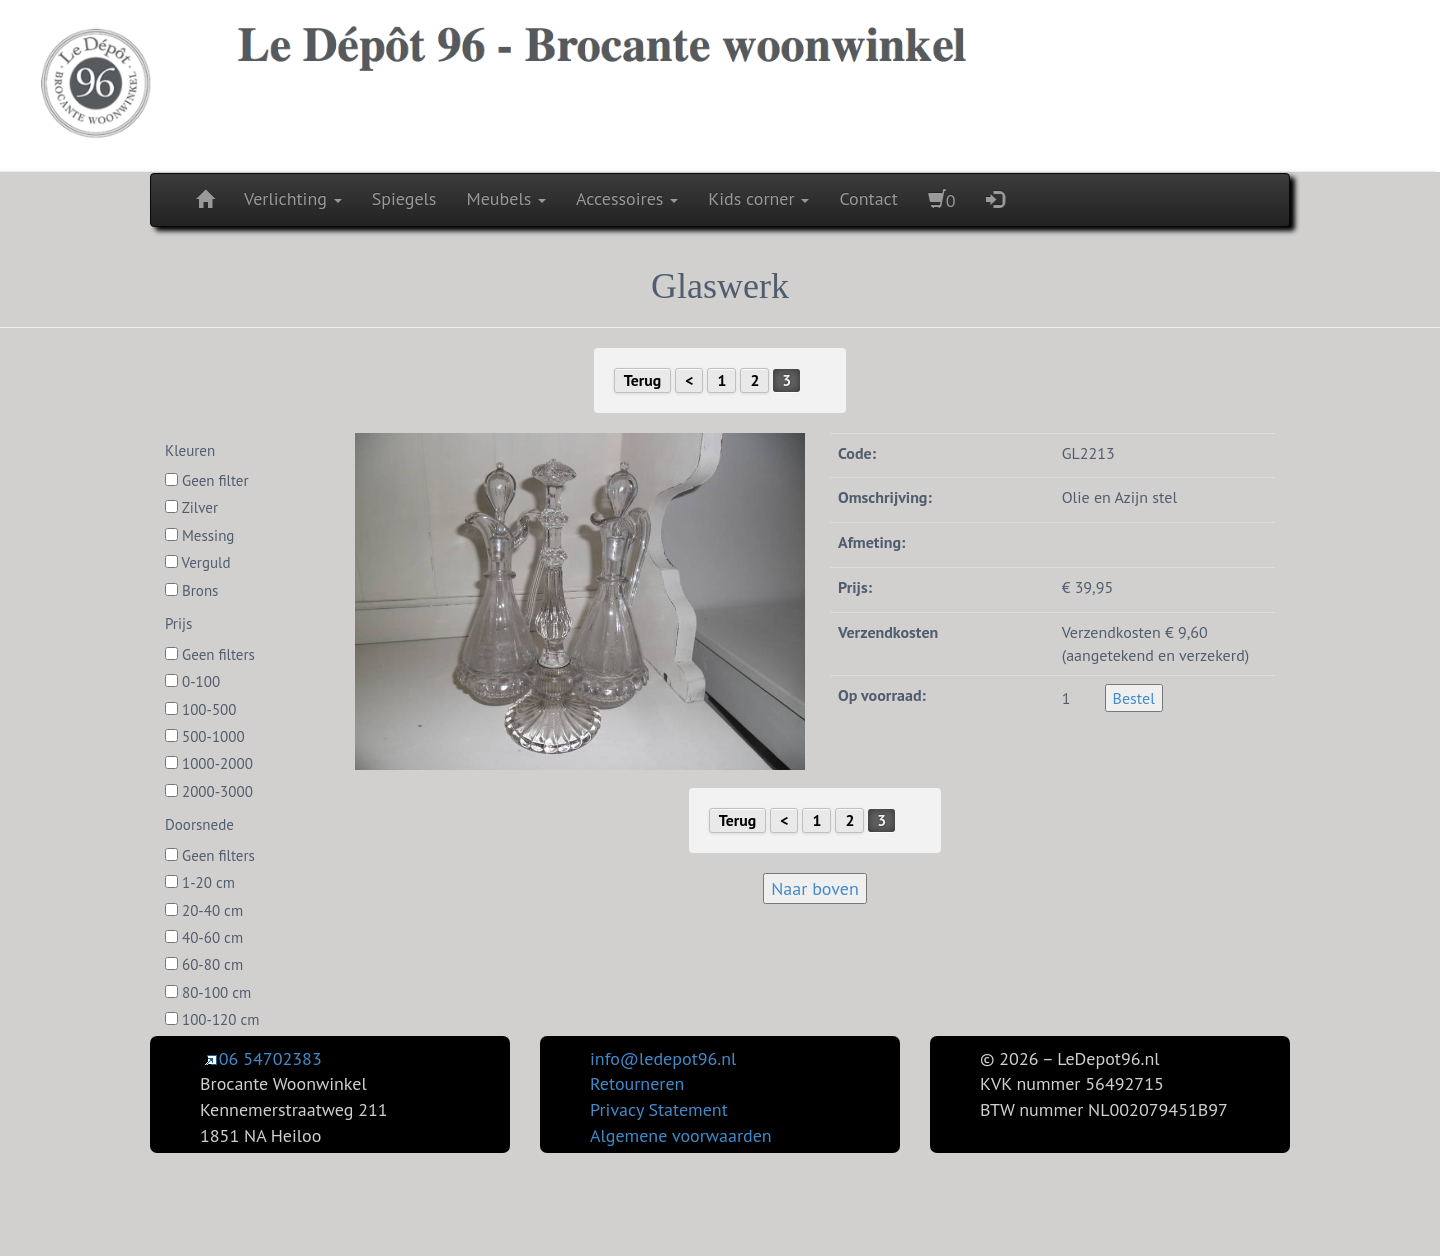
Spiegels (404, 198)
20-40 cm (204, 910)
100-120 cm (212, 1019)
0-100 (192, 681)
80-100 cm (208, 992)
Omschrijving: (885, 497)
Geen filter (207, 480)
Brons (191, 590)
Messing (199, 535)
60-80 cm (204, 964)
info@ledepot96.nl (663, 1058)
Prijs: (855, 587)
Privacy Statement (659, 1109)
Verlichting (293, 198)
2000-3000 (209, 791)
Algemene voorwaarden (681, 1135)
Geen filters (210, 654)
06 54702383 (261, 1058)
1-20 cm (200, 882)
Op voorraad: (882, 695)
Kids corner (758, 198)
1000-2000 (209, 763)
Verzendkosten (888, 632)
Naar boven (815, 888)
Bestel (1134, 698)
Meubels (506, 198)
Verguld (198, 562)
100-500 (200, 709)
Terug (642, 380)
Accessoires (627, 198)
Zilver (191, 507)
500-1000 (205, 736)
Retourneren (637, 1083)
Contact (868, 198)
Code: (857, 453)
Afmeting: (871, 542)
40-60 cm (204, 937)
